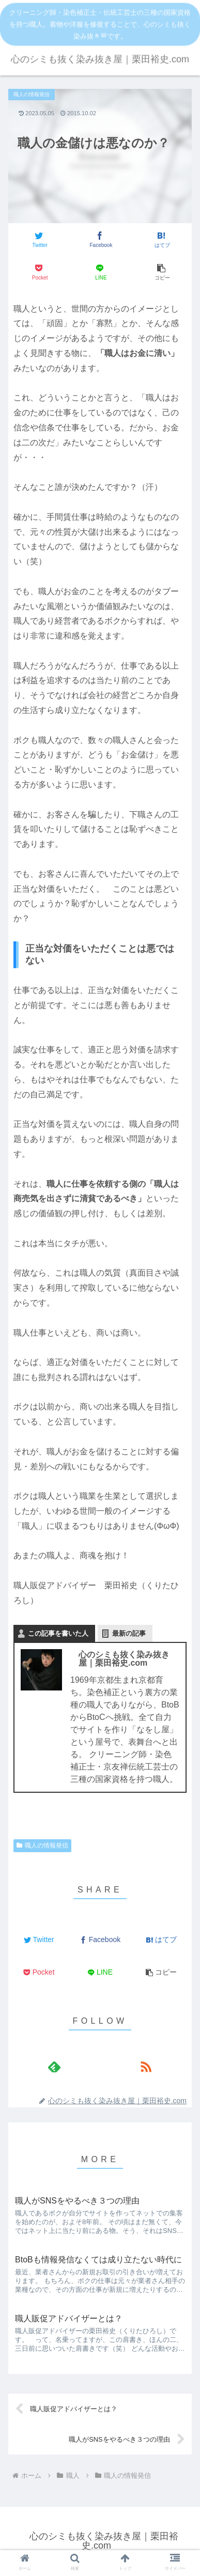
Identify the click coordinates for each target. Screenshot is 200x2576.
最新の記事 (129, 1633)
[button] (161, 272)
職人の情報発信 (42, 1845)
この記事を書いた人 (58, 1633)
